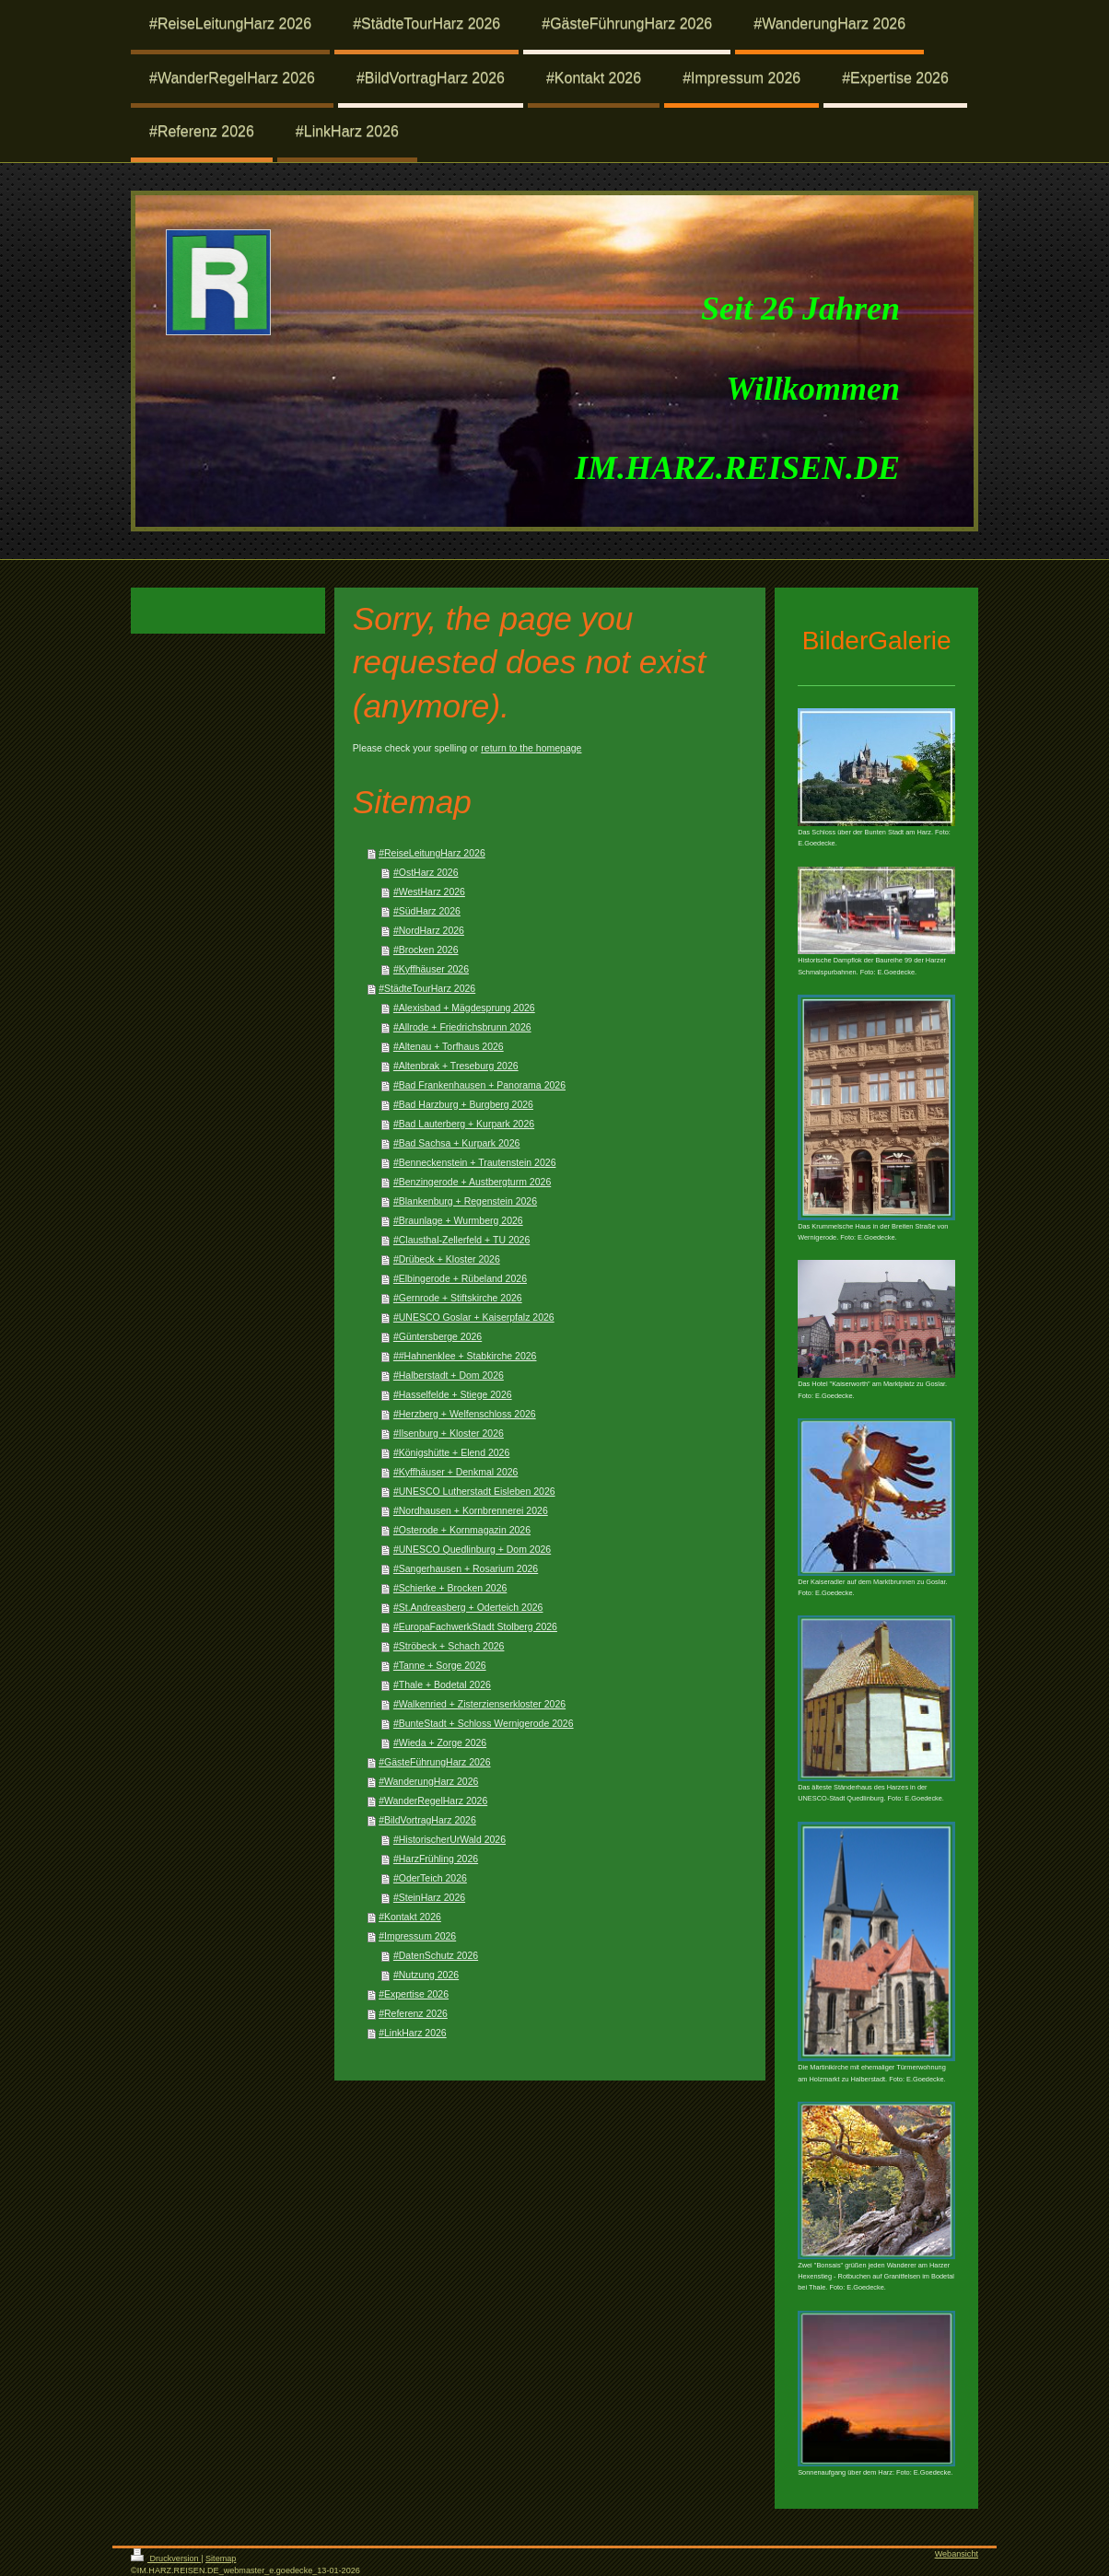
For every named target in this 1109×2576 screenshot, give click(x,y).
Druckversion (166, 2558)
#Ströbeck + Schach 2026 (449, 1645)
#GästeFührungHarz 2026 (434, 1761)
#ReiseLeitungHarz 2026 (432, 852)
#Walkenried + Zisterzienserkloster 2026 (479, 1703)
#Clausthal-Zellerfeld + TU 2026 (461, 1239)
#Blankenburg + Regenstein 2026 (465, 1200)
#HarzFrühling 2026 (435, 1858)
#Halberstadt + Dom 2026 (448, 1375)
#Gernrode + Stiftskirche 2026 (457, 1297)
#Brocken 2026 (426, 949)
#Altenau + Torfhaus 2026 (448, 1046)
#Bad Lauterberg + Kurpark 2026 (463, 1123)
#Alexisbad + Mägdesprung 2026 (464, 1007)
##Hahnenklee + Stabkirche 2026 (465, 1355)
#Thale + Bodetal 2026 (442, 1684)
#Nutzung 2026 (426, 1974)
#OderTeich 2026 (430, 1877)
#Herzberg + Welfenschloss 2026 (464, 1413)
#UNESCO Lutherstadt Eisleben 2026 (474, 1491)
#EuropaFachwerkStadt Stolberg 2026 (475, 1626)
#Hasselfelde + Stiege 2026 (452, 1394)
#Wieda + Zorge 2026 (439, 1742)
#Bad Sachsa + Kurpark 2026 (456, 1142)
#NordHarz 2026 (428, 930)
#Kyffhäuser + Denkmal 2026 (456, 1471)
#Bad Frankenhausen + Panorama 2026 (479, 1084)
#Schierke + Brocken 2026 (450, 1587)
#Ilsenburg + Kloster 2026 (448, 1433)
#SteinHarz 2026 (429, 1897)
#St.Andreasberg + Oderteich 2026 (468, 1607)
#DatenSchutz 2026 (435, 1955)
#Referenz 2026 (413, 2013)
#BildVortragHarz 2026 (427, 1819)
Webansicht (956, 2554)
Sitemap (220, 2558)
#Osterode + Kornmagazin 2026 (462, 1529)
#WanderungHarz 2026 (428, 1781)
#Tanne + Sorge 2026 (439, 1665)
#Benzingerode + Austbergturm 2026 (472, 1181)
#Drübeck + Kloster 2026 (446, 1259)
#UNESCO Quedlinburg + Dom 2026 (472, 1549)
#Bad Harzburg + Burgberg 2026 (463, 1104)
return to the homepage (531, 747)
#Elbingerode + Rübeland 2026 (460, 1278)
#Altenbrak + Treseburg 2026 (456, 1065)
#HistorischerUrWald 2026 (449, 1839)
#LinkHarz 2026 (413, 2032)
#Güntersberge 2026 (437, 1336)
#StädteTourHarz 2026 (427, 988)
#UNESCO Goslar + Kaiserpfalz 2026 (473, 1317)
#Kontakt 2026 (410, 1916)
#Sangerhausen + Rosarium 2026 (465, 1568)
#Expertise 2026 (414, 1993)
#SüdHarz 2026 (427, 910)
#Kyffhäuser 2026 (431, 968)
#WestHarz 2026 (429, 891)
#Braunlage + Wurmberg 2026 (458, 1220)
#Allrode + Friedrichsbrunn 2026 (462, 1026)
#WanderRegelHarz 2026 (433, 1800)
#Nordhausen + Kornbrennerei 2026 (470, 1510)
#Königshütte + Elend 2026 (451, 1452)
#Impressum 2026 (417, 1935)
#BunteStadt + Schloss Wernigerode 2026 (483, 1723)
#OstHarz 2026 (426, 872)
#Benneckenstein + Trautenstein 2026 (474, 1162)
